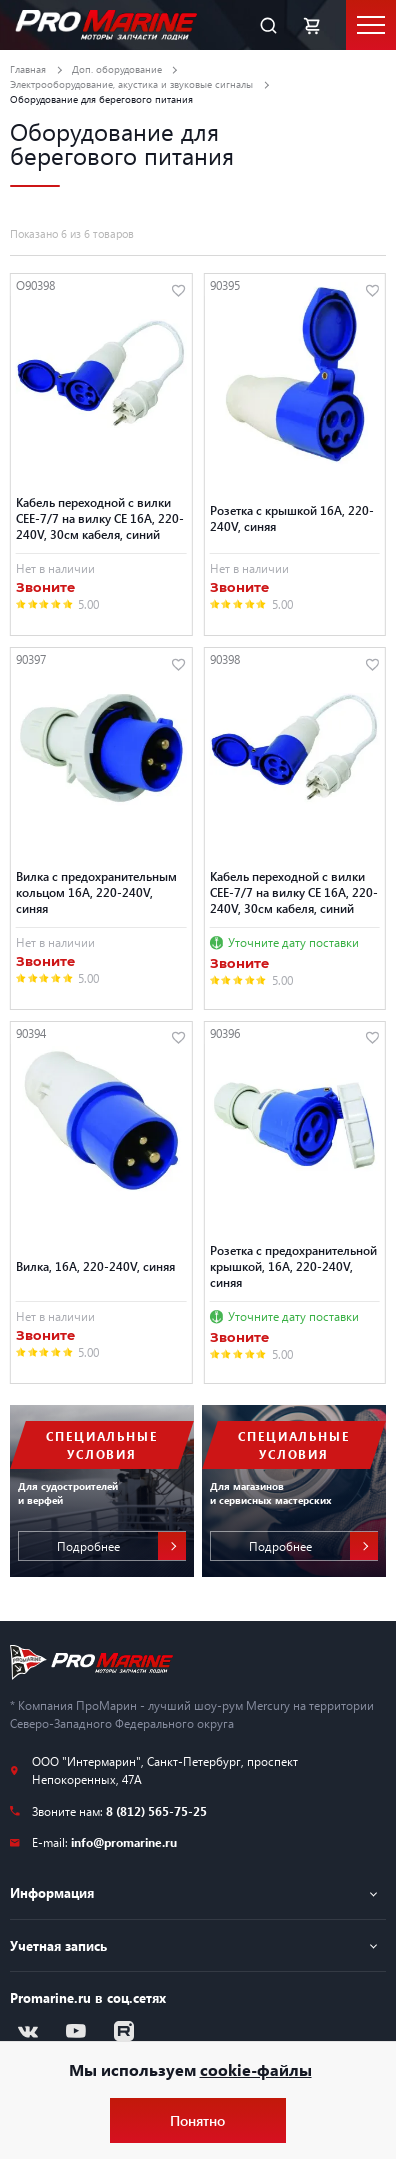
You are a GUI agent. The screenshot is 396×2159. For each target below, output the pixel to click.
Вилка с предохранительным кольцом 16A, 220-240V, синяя (96, 892)
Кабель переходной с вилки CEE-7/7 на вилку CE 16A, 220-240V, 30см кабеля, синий (100, 518)
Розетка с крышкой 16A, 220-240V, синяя (292, 518)
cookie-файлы (256, 2069)
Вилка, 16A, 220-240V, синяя (95, 1266)
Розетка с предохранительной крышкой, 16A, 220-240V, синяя (293, 1266)
